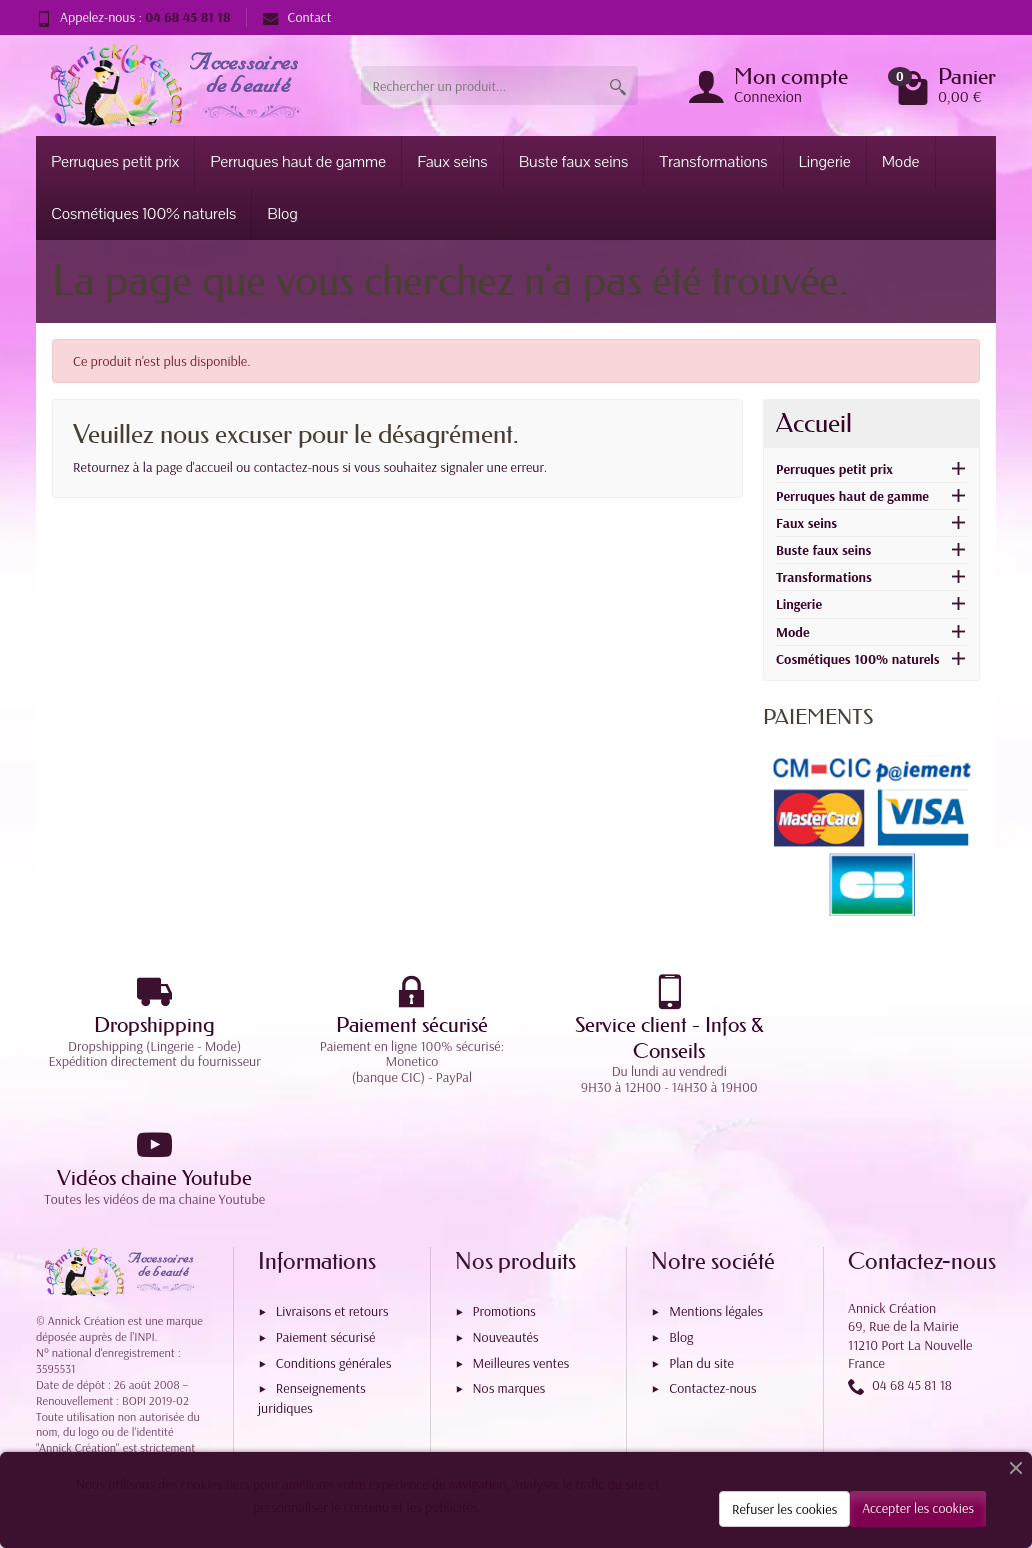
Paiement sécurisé (325, 1226)
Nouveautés (506, 1226)
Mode (901, 162)
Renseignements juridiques (312, 1286)
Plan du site (701, 1251)
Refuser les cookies (784, 1509)
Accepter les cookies (918, 1508)
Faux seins (452, 162)
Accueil (814, 423)
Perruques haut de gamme (298, 162)
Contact (297, 17)
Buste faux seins (573, 162)
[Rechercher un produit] (480, 85)
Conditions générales (334, 1251)
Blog (283, 214)
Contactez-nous (712, 1277)
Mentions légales (716, 1200)
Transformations (714, 162)
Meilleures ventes (521, 1251)
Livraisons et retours (332, 1200)
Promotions (504, 1200)
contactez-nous (296, 467)
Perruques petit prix (115, 162)
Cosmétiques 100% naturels (143, 214)
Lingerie (825, 162)
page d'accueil (194, 467)
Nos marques (509, 1277)
